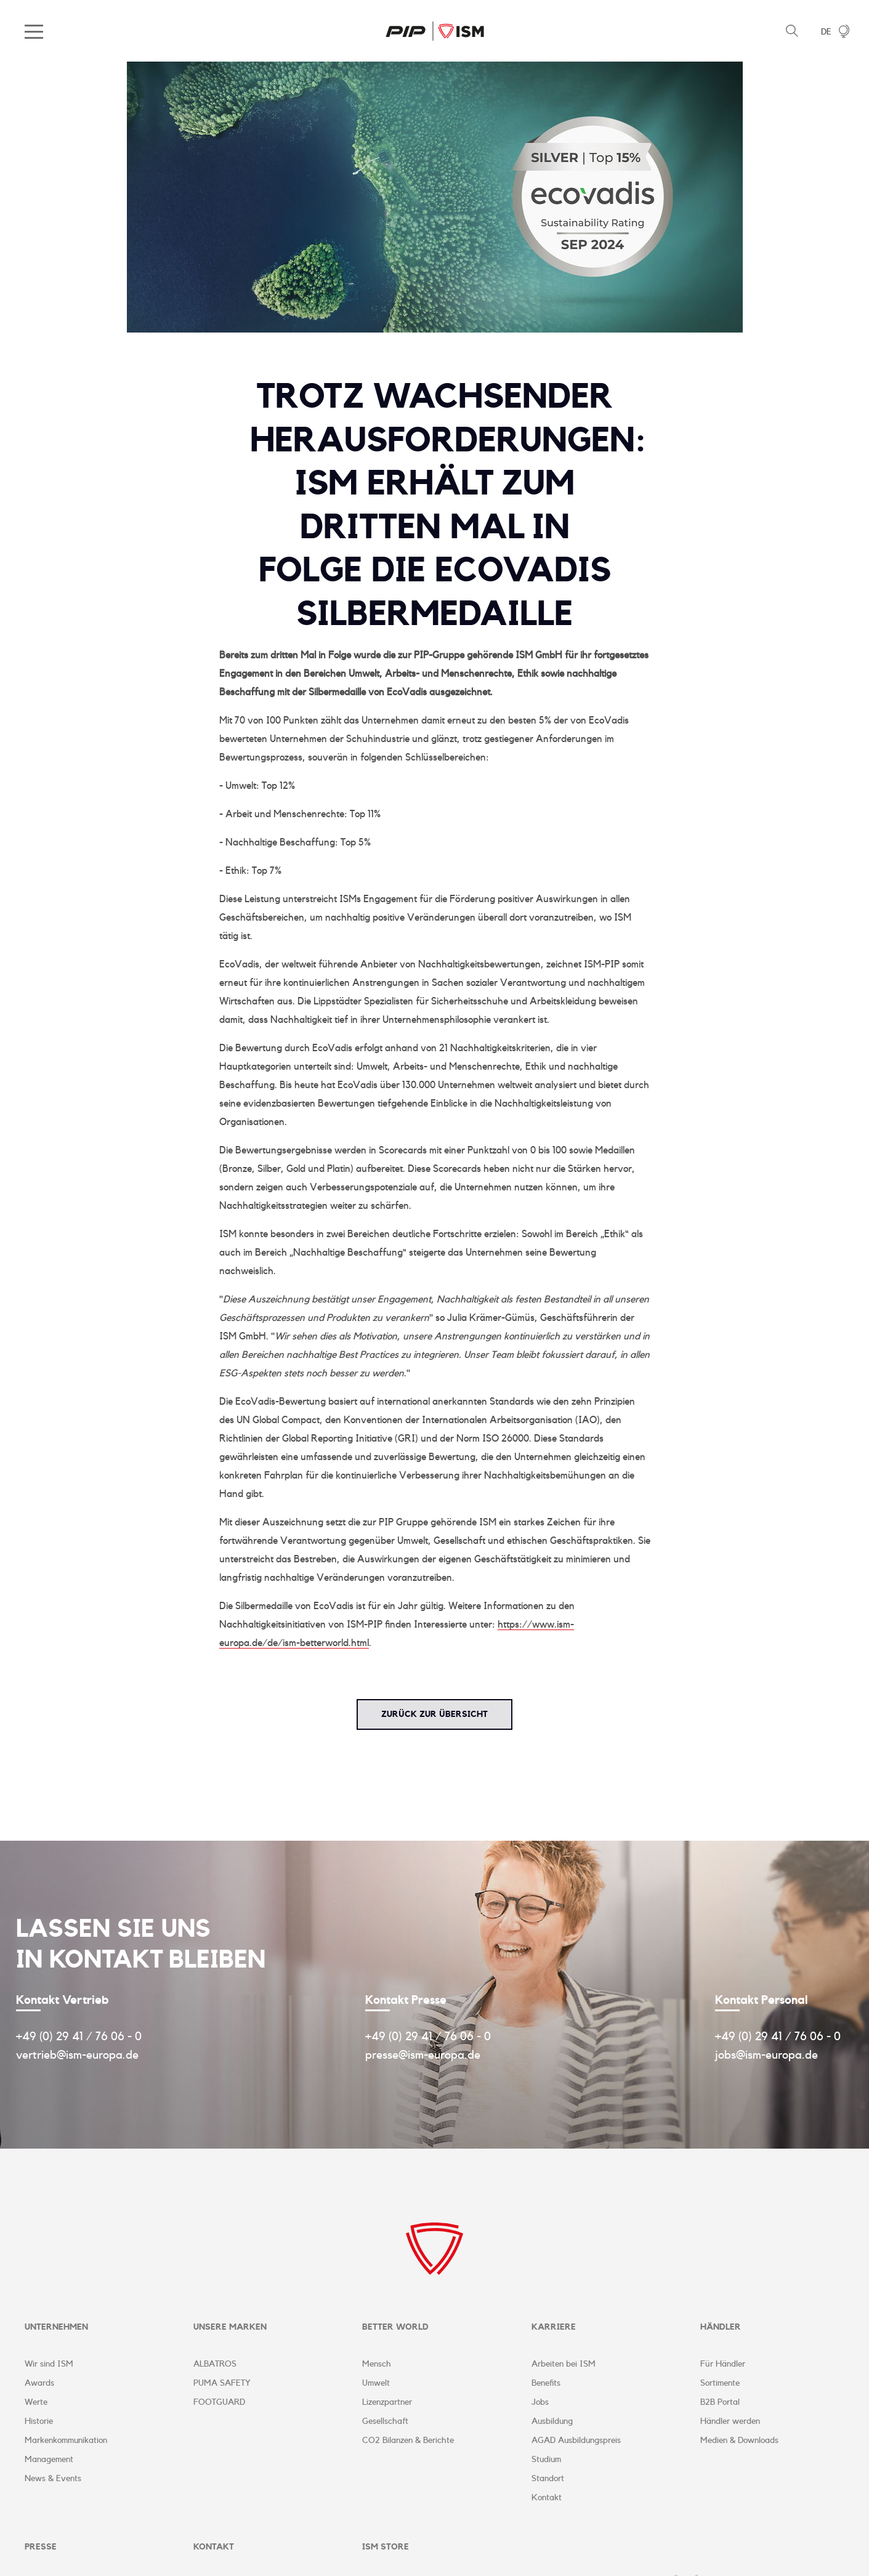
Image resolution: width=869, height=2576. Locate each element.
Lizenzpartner (387, 2403)
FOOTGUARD (219, 2403)
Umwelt (376, 2384)
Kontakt (547, 2498)
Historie (39, 2422)
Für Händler (722, 2364)
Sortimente (720, 2384)
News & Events (53, 2479)
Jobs (540, 2403)
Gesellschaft (385, 2422)
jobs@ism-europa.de (766, 2055)
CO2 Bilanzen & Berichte (408, 2441)
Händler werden (730, 2422)
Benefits (546, 2384)
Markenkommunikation (66, 2441)
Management (49, 2460)
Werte (36, 2403)
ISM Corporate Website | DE (435, 30)
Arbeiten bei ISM (564, 2364)
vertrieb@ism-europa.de (77, 2055)
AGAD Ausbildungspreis (576, 2441)
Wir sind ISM (49, 2364)
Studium (546, 2460)
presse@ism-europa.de (422, 2055)
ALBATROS (214, 2364)
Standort (548, 2479)
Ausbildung (552, 2422)
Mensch (376, 2364)
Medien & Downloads (739, 2441)
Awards (39, 2384)
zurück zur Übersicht (434, 1714)
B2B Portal (720, 2403)
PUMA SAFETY (222, 2384)
